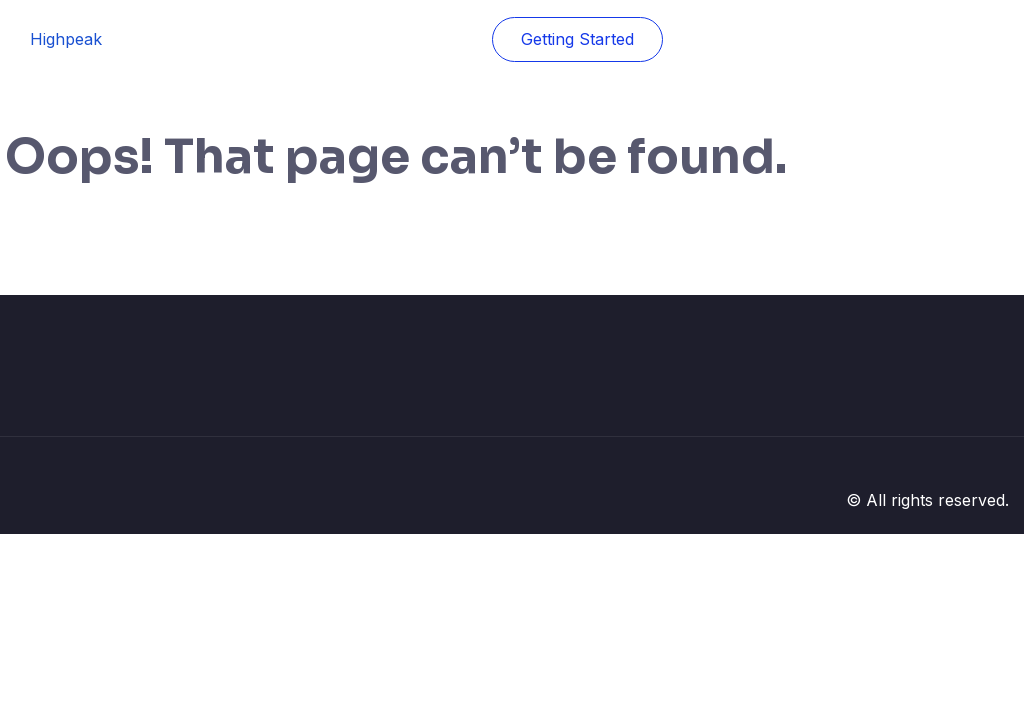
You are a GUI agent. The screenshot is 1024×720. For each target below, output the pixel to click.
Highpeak (66, 39)
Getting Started (577, 39)
